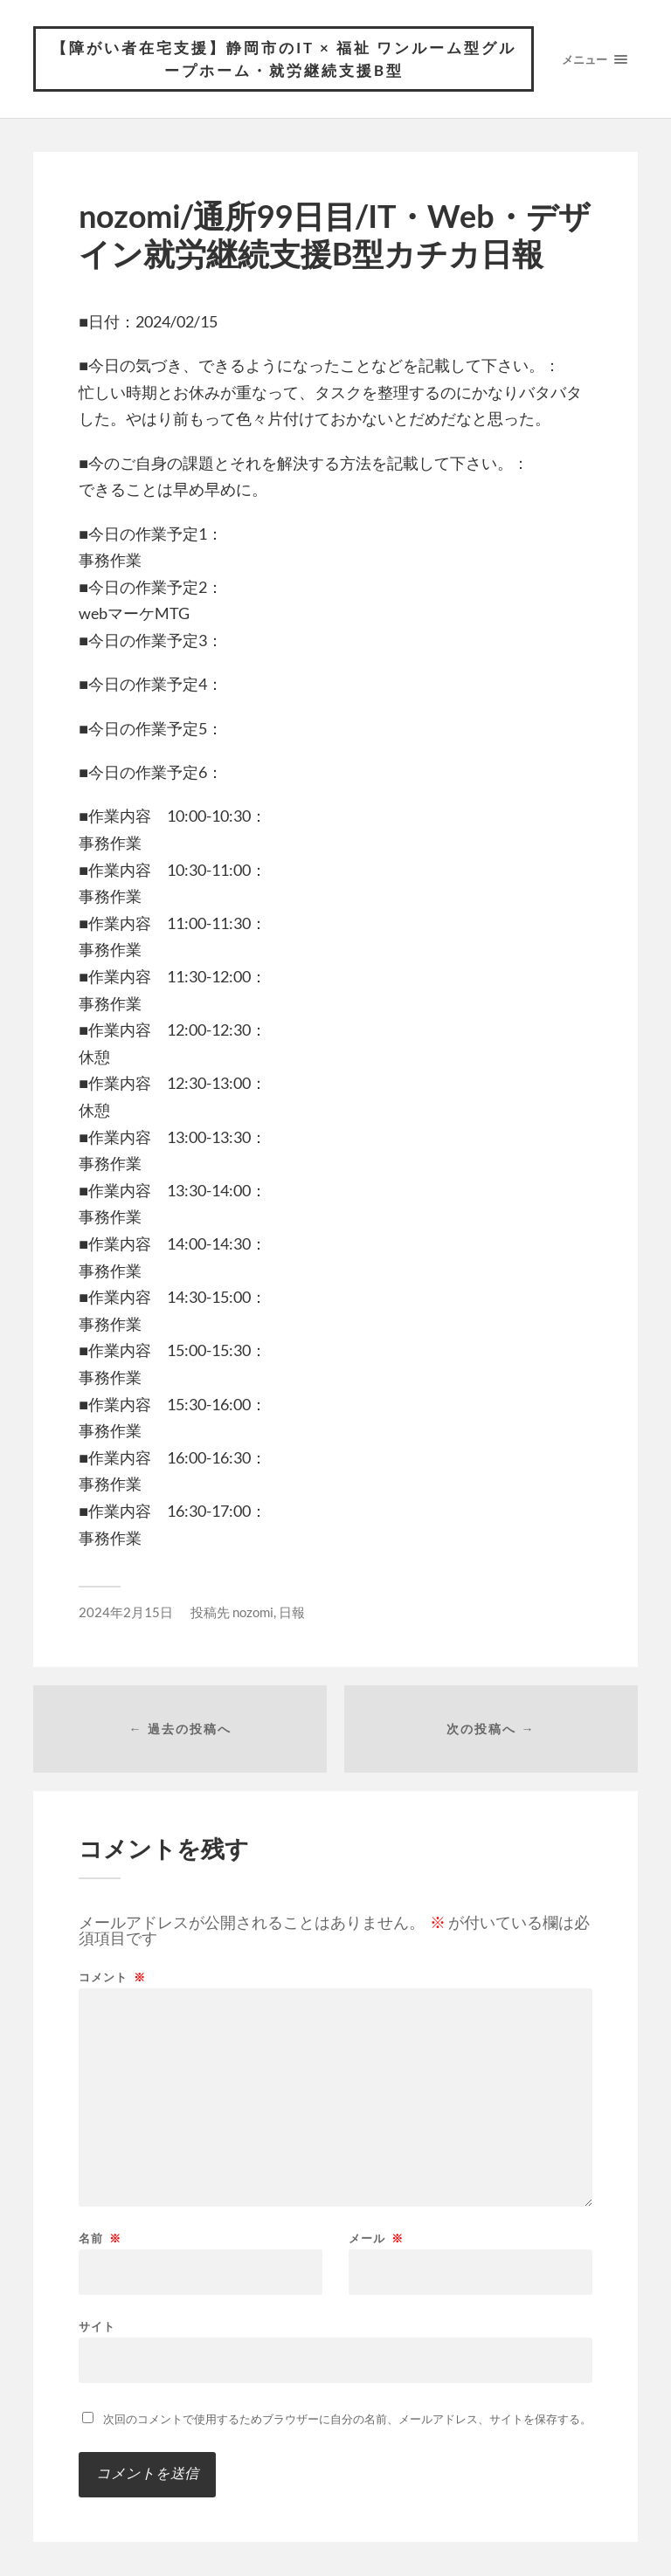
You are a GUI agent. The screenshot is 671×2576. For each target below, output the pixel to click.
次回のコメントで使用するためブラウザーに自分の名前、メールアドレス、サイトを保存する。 (347, 2419)
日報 (292, 1612)
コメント (112, 1977)
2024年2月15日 (126, 1612)
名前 (100, 2238)
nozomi (252, 1612)
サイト (97, 2325)
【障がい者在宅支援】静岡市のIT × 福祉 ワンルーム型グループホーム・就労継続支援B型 (284, 58)
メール (376, 2238)
